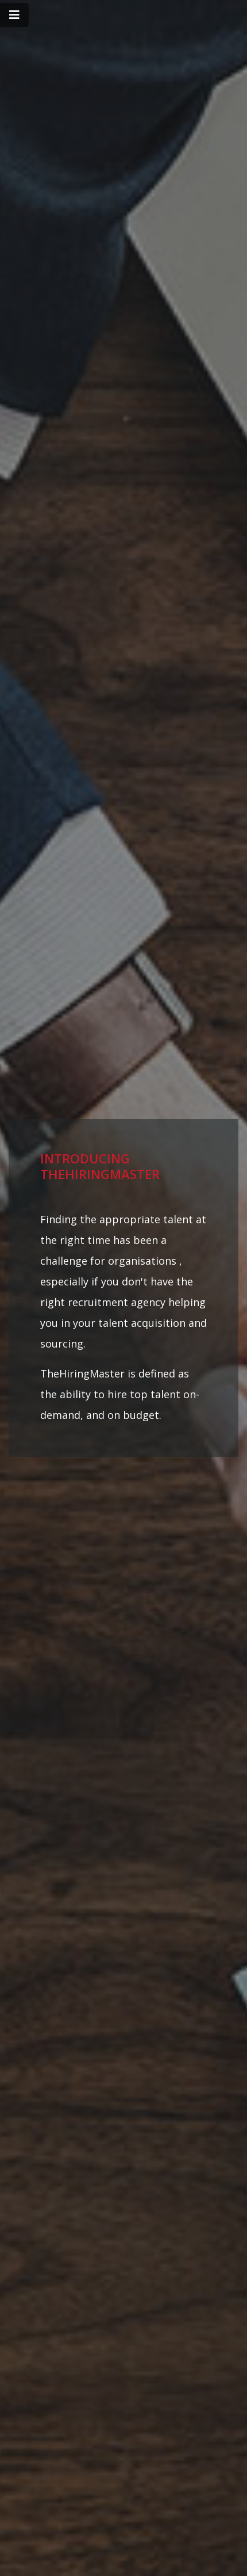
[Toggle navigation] (14, 15)
